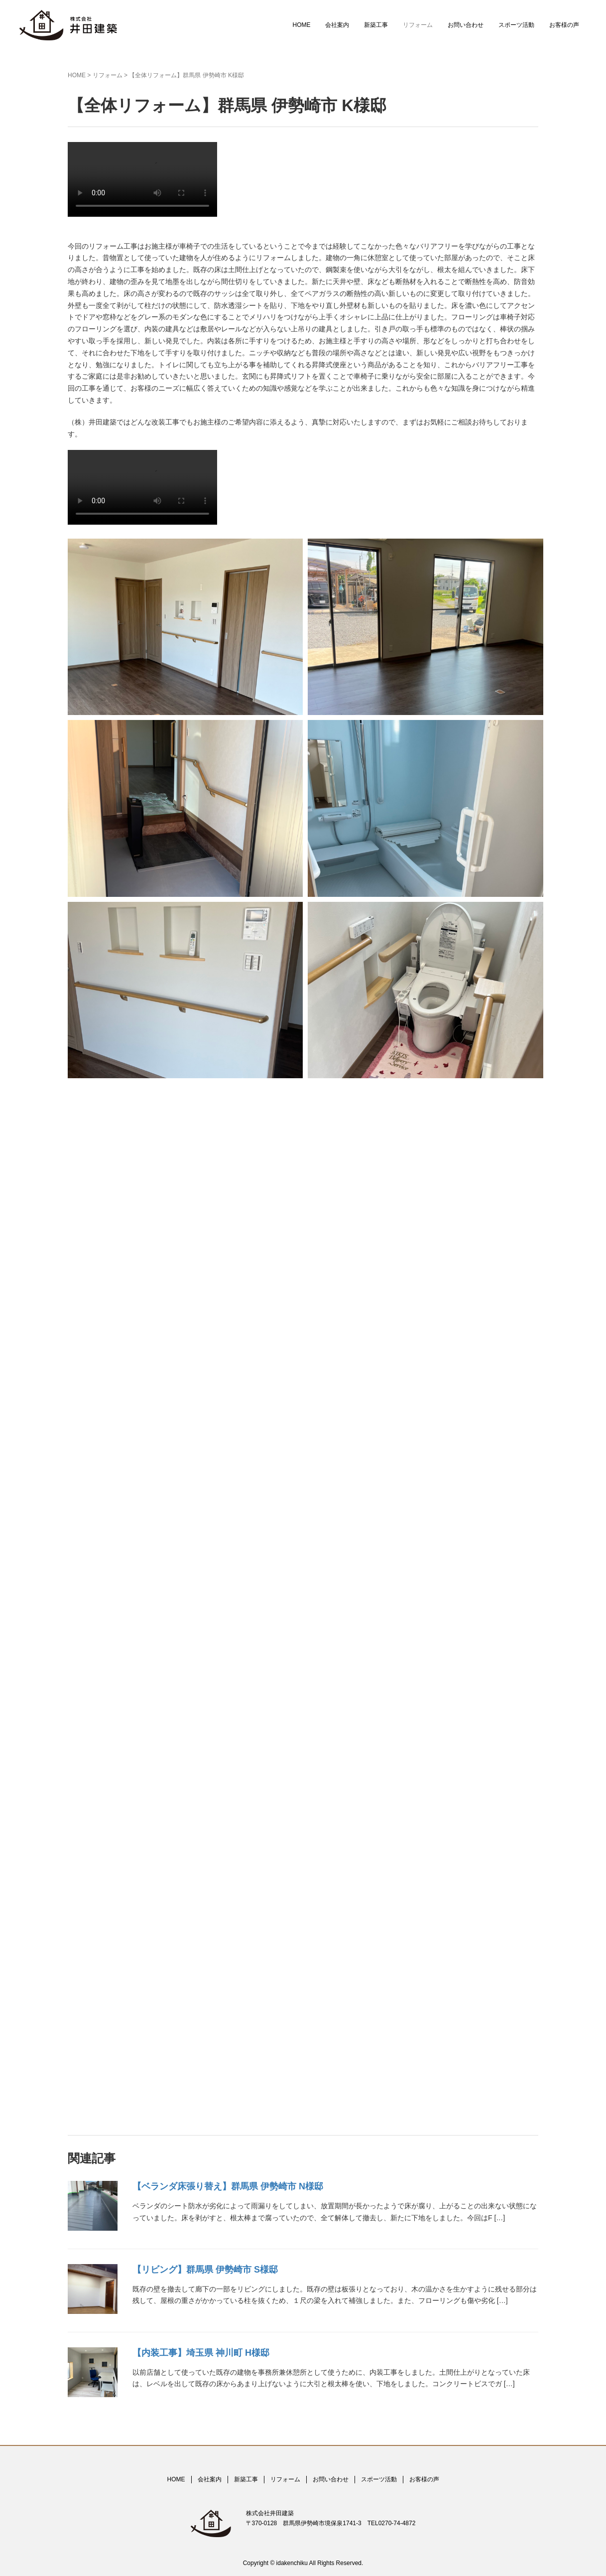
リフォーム (418, 24)
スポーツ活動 (516, 24)
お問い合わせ (466, 24)
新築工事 (376, 24)
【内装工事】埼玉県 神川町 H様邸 (200, 2353)
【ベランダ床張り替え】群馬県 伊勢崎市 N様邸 (227, 2186)
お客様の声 (564, 24)
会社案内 (337, 24)
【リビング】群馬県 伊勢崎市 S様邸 (205, 2270)
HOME (301, 24)
